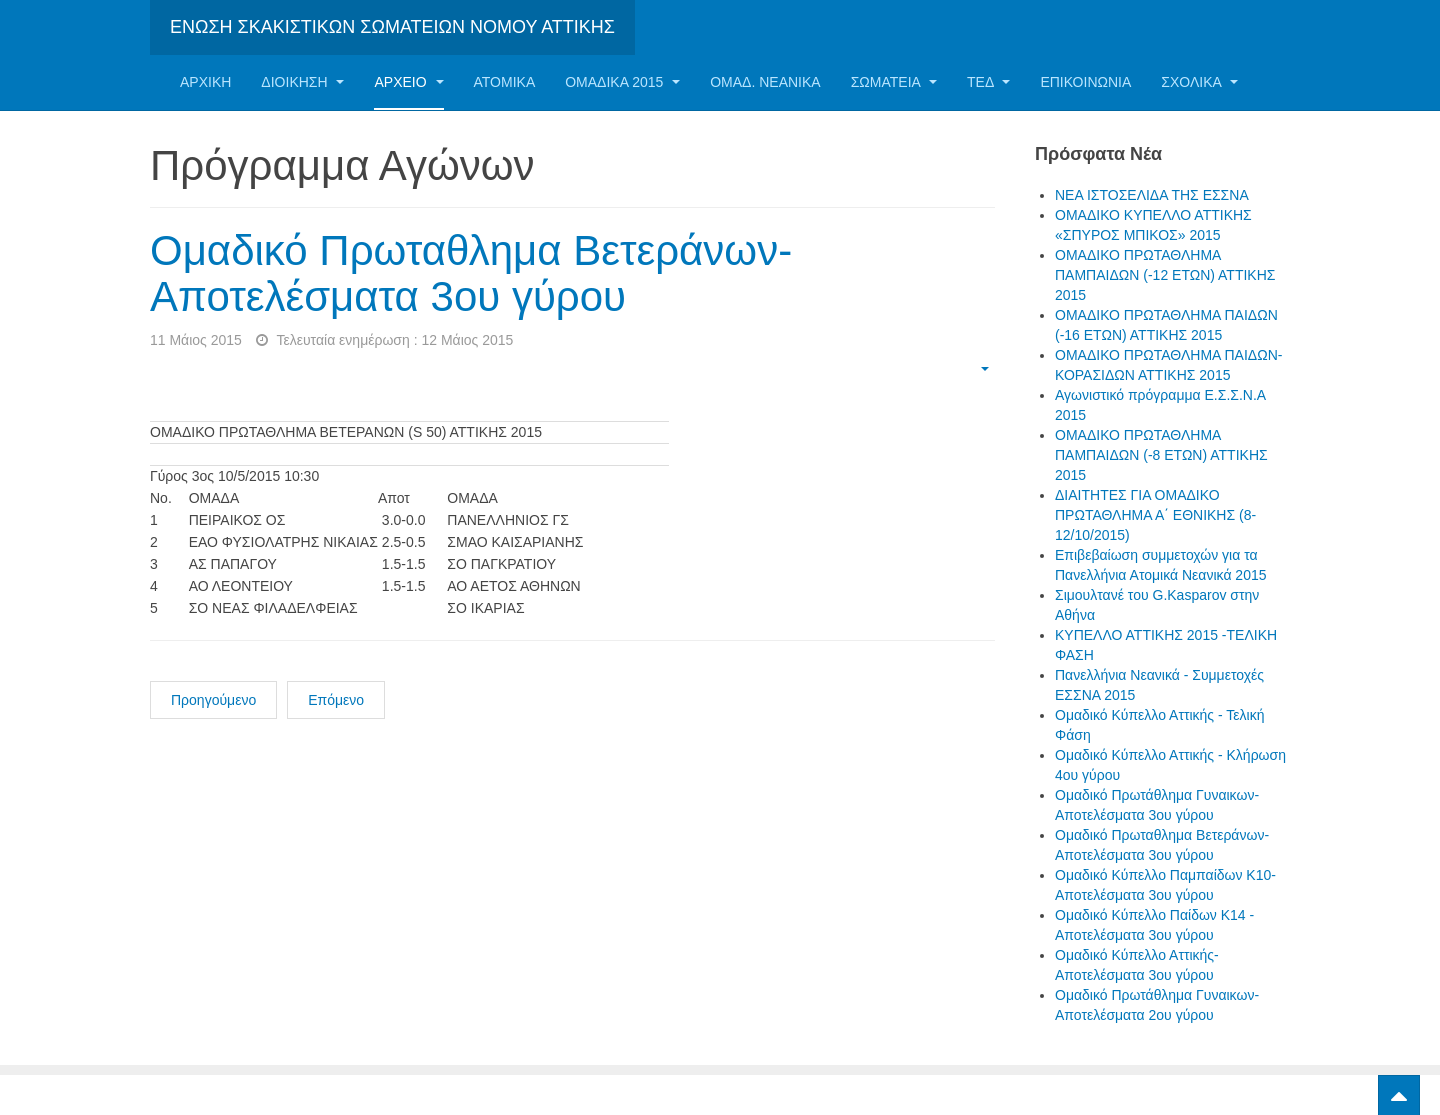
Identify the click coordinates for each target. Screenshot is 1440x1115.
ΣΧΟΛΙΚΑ (1199, 82)
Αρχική (205, 82)
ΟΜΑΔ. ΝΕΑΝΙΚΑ (765, 82)
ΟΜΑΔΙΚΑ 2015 (622, 82)
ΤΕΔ (988, 82)
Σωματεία (894, 82)
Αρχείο (408, 82)
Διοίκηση (302, 82)
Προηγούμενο (213, 700)
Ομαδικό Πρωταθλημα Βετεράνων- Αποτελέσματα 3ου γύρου (471, 273)
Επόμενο (336, 700)
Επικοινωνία (1085, 82)
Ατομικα (505, 82)
